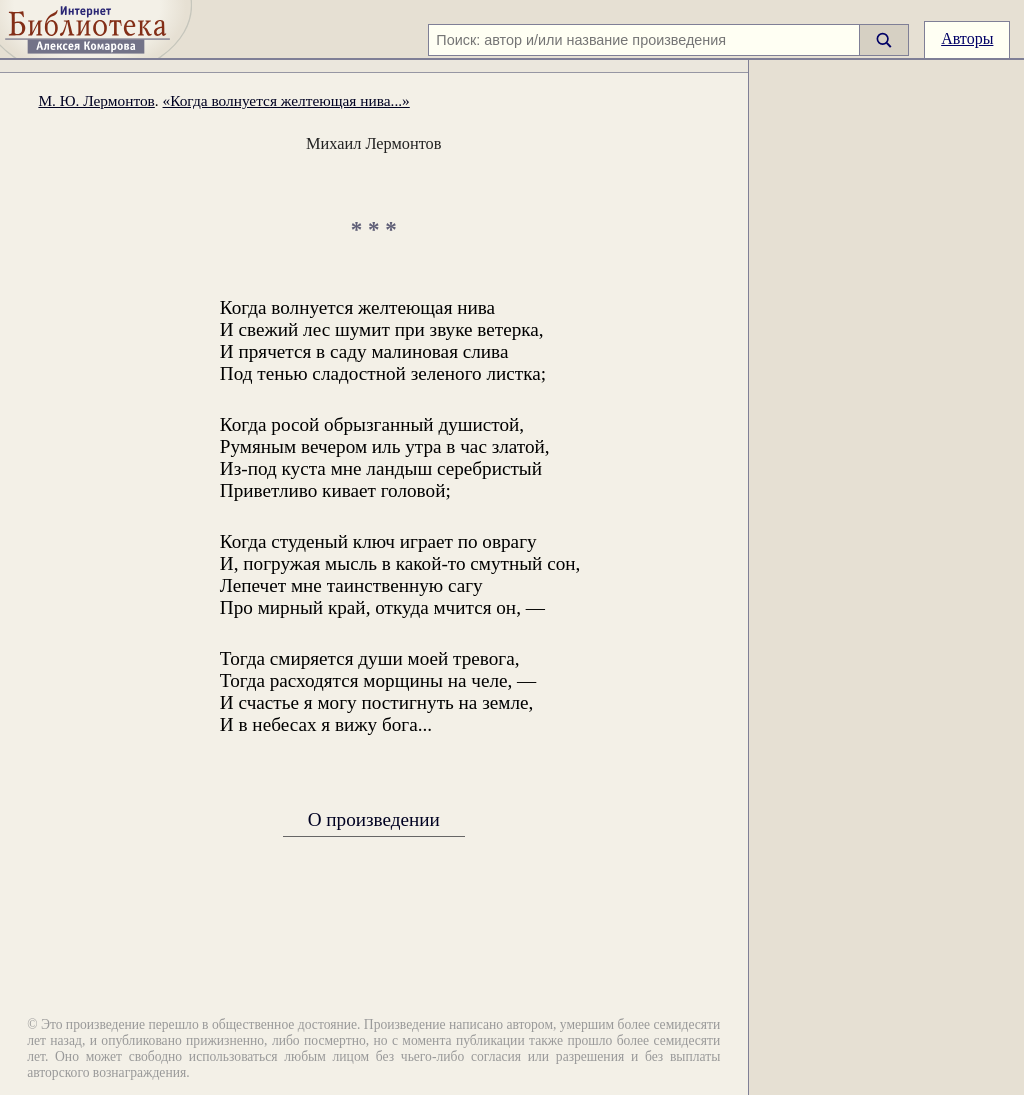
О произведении (374, 818)
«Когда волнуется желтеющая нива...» (286, 100)
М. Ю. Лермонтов (96, 100)
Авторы (967, 38)
